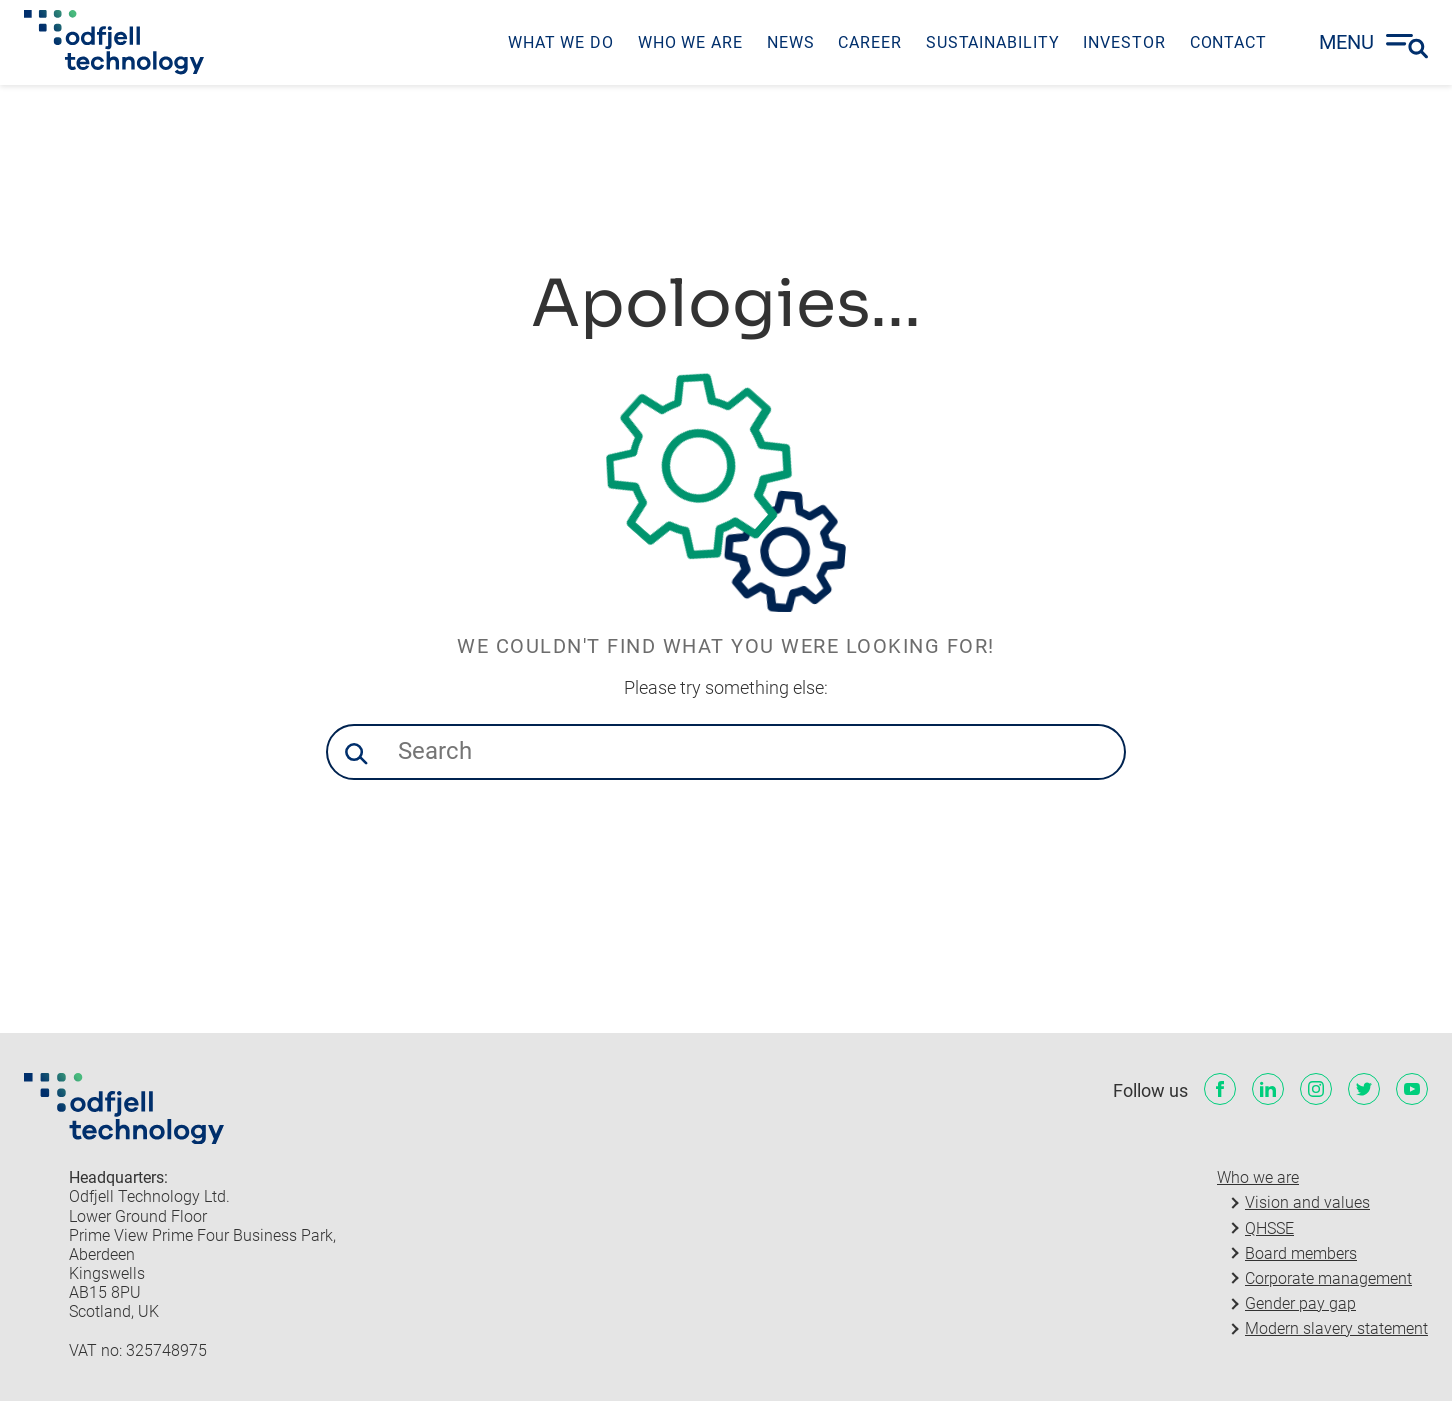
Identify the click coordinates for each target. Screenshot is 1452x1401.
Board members (1301, 1253)
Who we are (1258, 1177)
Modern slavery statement (1336, 1328)
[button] (356, 754)
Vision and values (1307, 1202)
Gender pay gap (1300, 1303)
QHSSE (1269, 1228)
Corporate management (1328, 1278)
